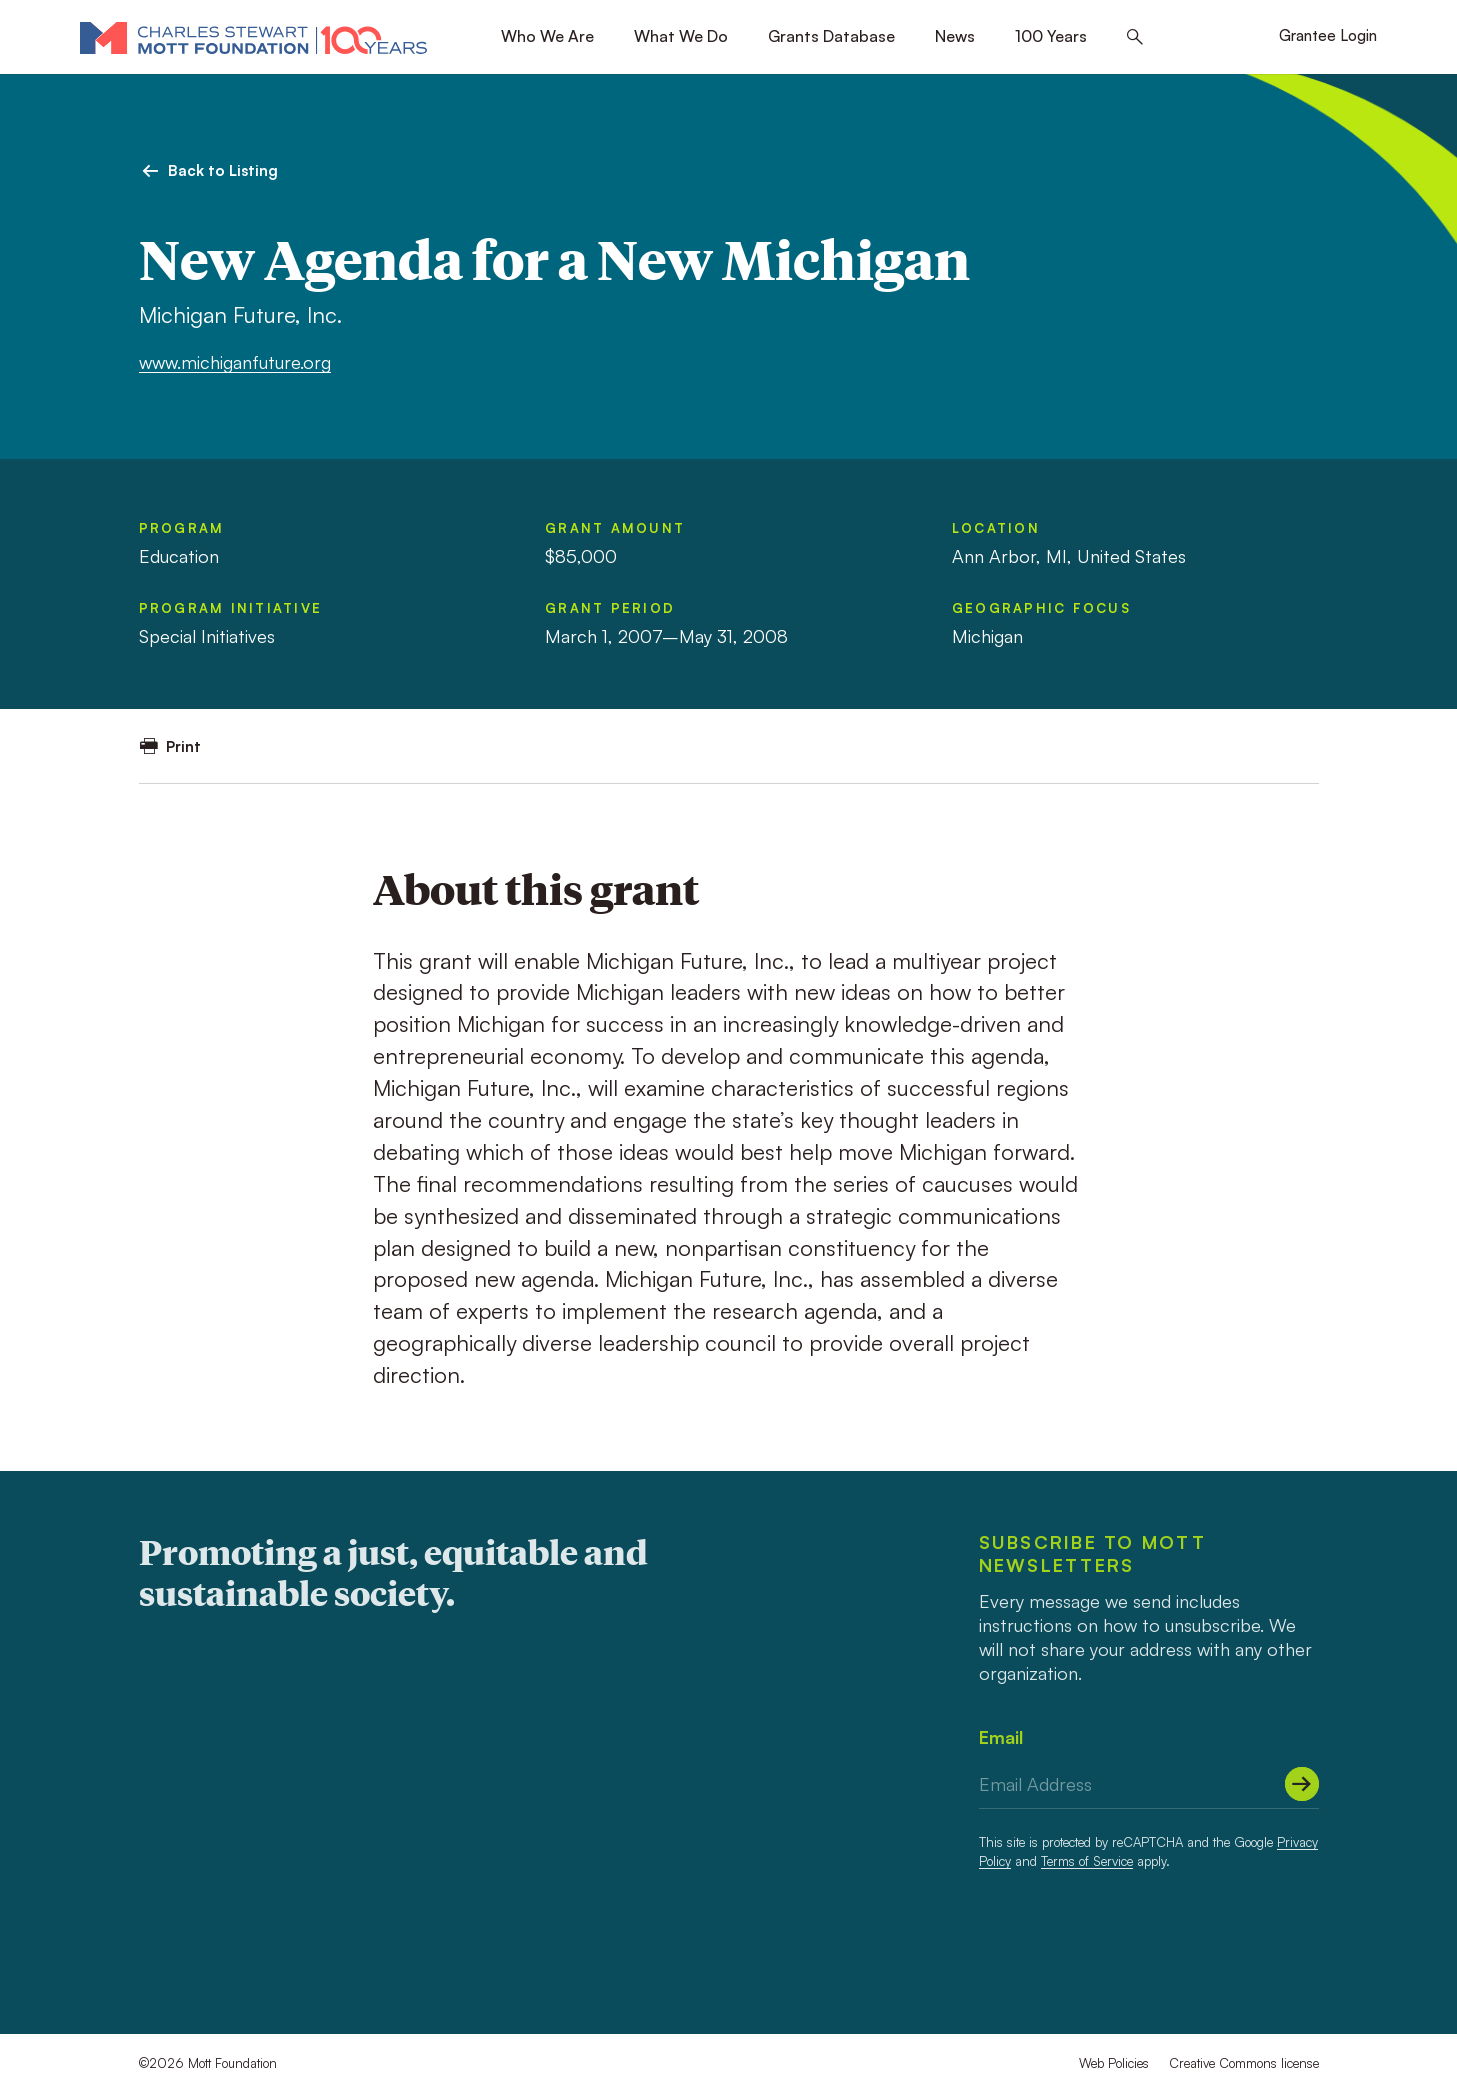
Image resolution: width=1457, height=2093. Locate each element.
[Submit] (1302, 1784)
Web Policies (1114, 2063)
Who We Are (547, 36)
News (955, 36)
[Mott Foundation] (253, 37)
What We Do (681, 36)
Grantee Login (1328, 35)
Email (1001, 1737)
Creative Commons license (1244, 2063)
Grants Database (831, 36)
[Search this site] (1135, 37)
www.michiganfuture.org (235, 362)
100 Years (1051, 36)
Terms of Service (1087, 1861)
